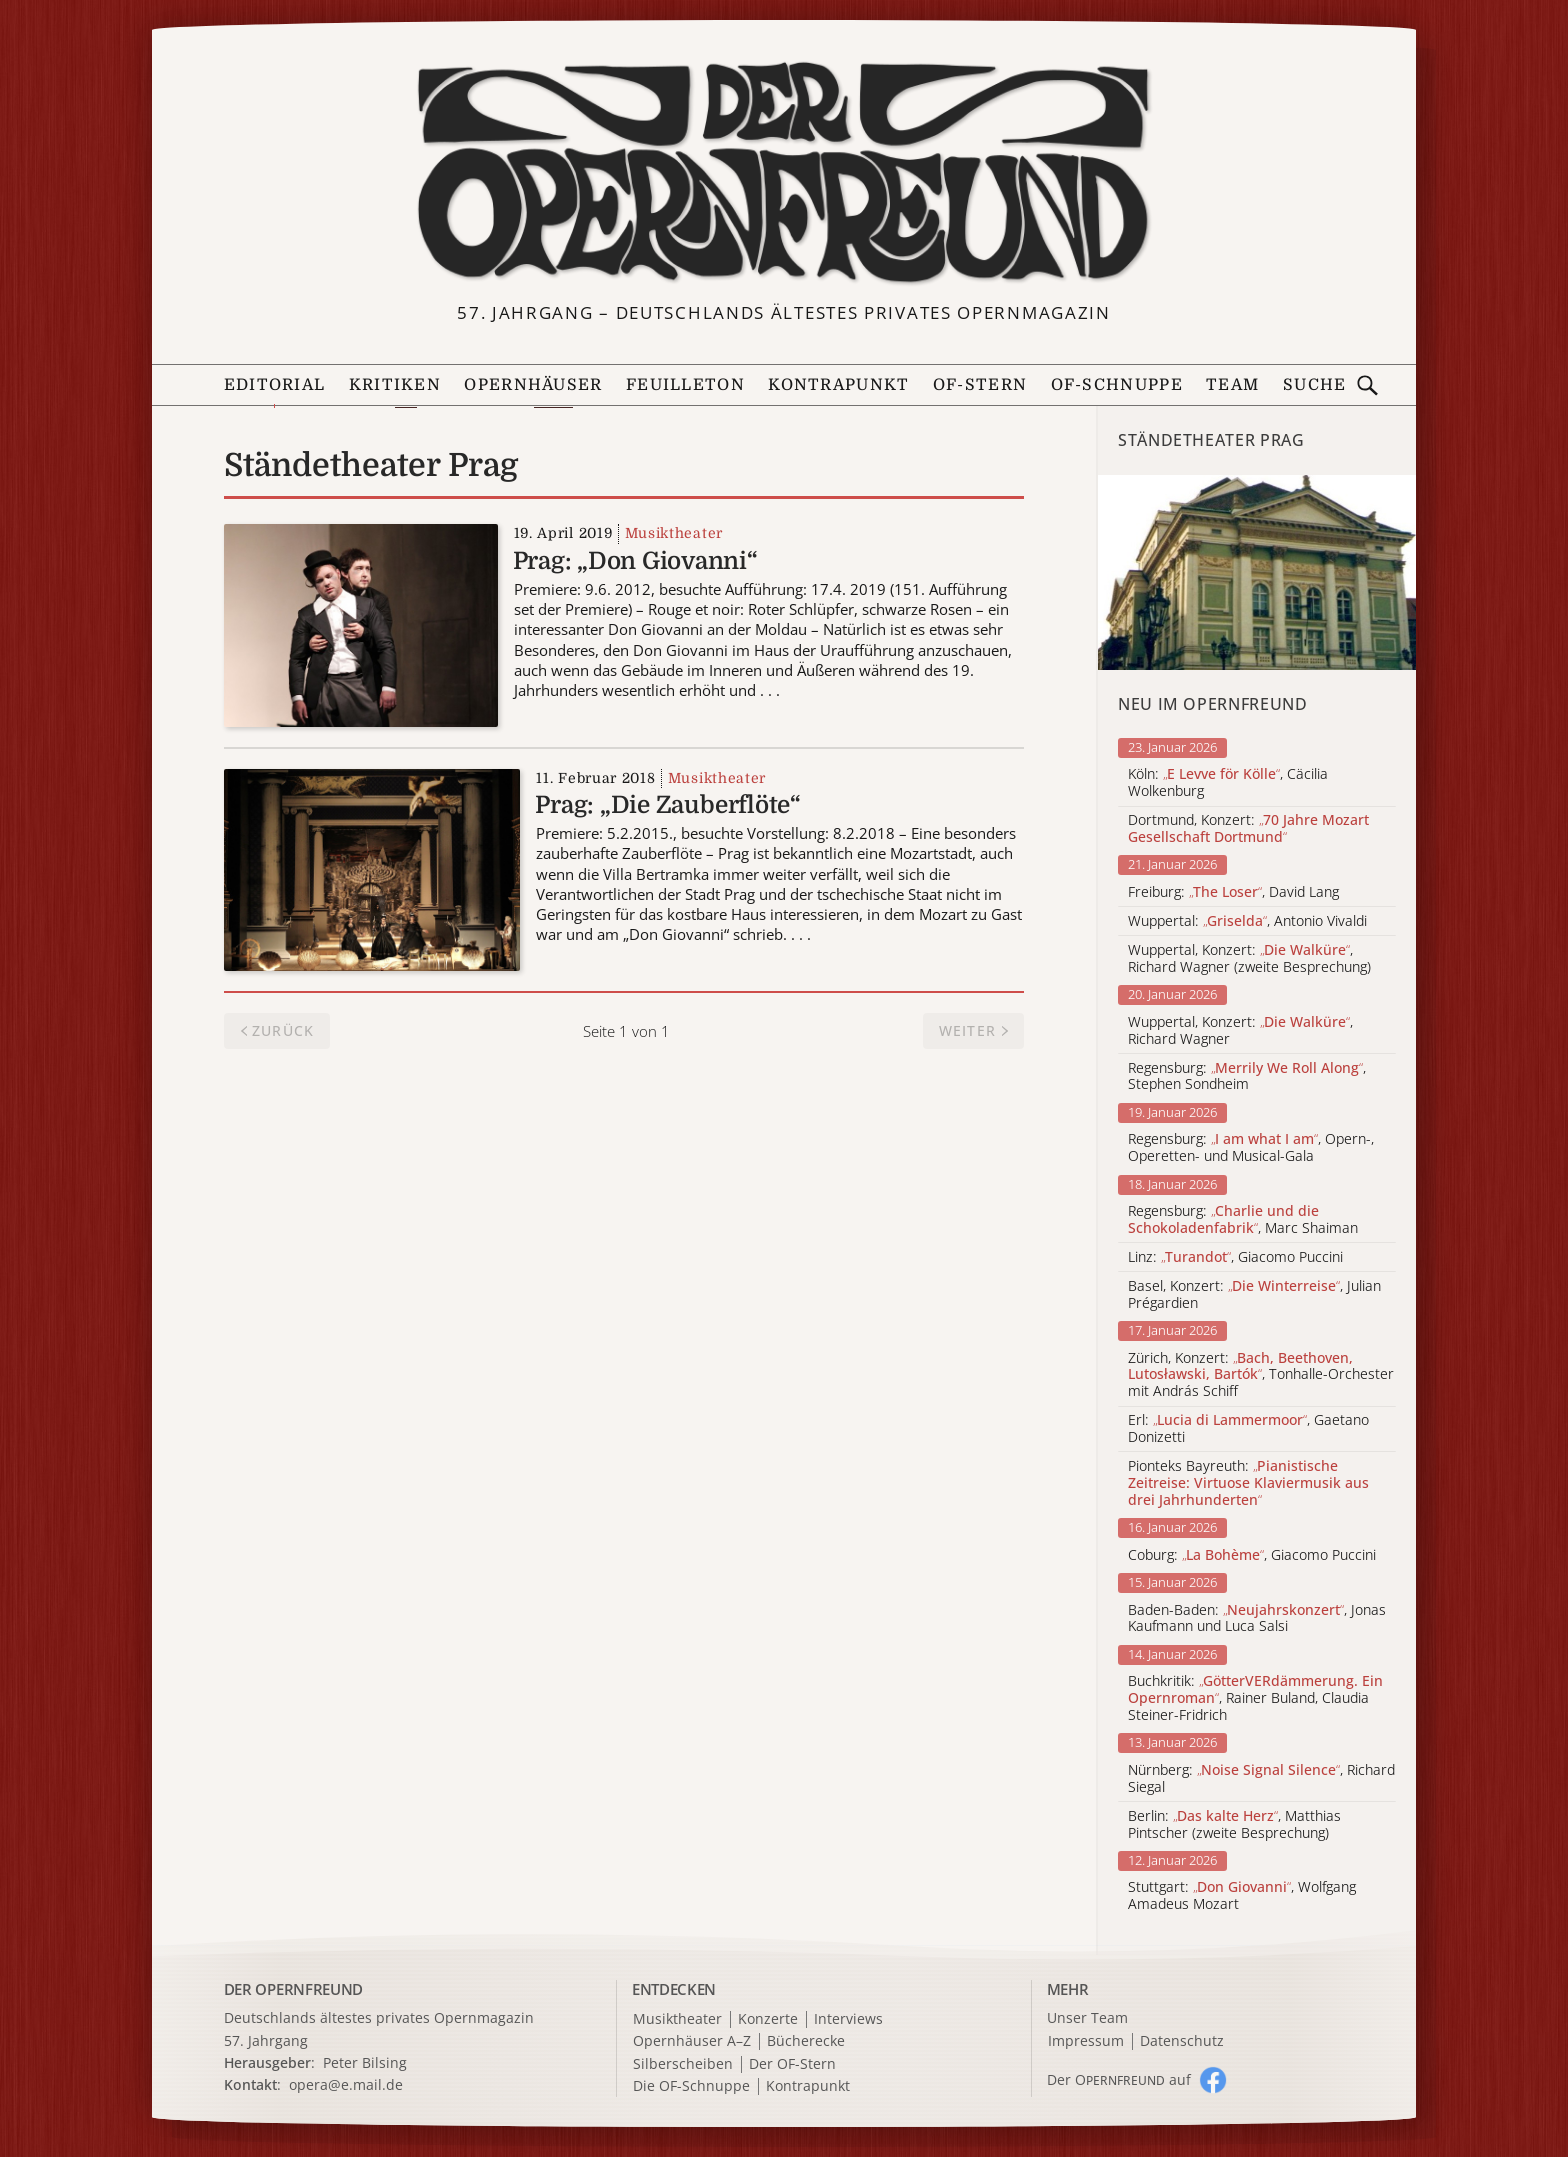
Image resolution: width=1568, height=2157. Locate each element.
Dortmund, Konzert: (1248, 829)
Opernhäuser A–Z (692, 2041)
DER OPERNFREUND (294, 1989)
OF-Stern (980, 385)
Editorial (275, 385)
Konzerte (768, 2019)
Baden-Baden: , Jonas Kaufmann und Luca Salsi (1257, 1619)
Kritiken (395, 385)
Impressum (1086, 2041)
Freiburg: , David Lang (1233, 892)
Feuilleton (685, 385)
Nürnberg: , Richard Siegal (1261, 1779)
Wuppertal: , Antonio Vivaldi (1247, 921)
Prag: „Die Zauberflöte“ (667, 805)
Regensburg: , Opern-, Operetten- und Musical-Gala (1251, 1148)
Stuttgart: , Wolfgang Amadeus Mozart (1242, 1896)
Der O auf (1119, 2079)
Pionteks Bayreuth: (1248, 1483)
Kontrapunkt (838, 385)
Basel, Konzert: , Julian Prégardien (1254, 1295)
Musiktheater (674, 533)
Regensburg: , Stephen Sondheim (1247, 1077)
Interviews (848, 2019)
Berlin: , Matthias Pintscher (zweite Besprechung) (1234, 1825)
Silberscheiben (683, 2064)
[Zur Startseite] (784, 173)
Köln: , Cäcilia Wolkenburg (1228, 783)
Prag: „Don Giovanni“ (635, 561)
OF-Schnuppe (1117, 385)
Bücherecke (806, 2041)
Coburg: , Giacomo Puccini (1252, 1555)
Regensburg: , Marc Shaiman (1243, 1220)
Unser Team (1087, 2017)
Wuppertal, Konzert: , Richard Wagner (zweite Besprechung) (1249, 959)
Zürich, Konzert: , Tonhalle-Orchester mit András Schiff (1261, 1375)
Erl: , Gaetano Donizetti (1248, 1429)
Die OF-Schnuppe (691, 2086)
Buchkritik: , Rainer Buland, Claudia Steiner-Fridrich (1255, 1698)
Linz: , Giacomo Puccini (1235, 1257)
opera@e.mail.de (346, 2084)
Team (1232, 385)
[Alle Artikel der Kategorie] (1257, 572)
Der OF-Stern (792, 2064)
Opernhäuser (533, 385)
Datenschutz (1182, 2041)
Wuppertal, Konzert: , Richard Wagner (1240, 1031)
